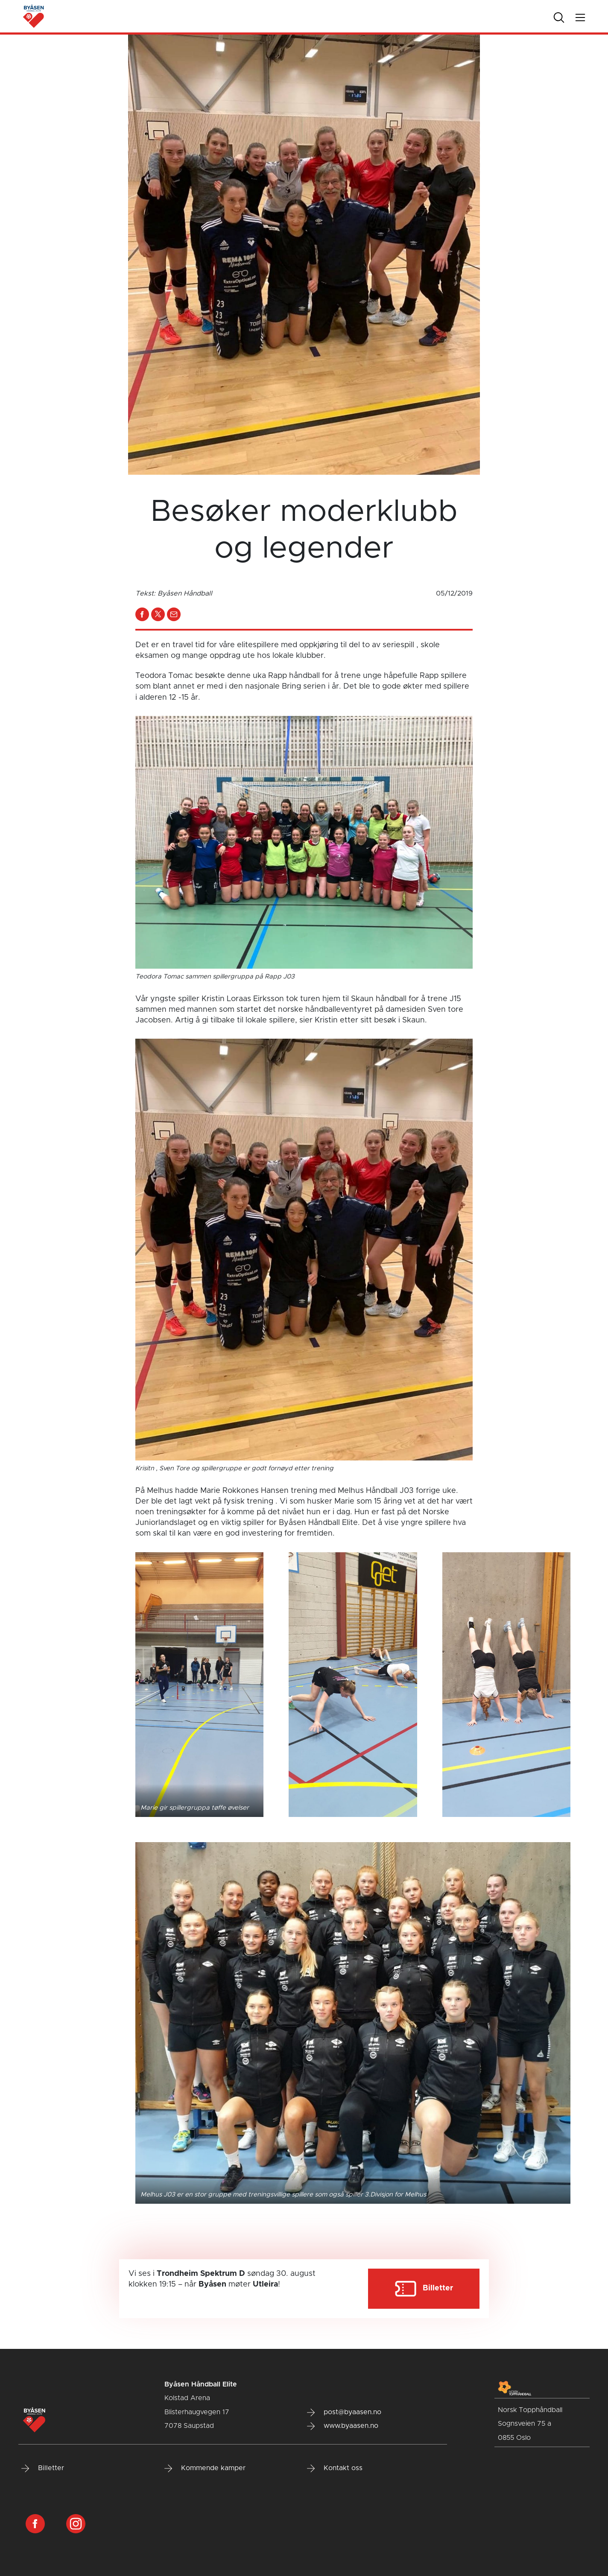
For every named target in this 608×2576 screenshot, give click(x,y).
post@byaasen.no (344, 2412)
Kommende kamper (205, 2468)
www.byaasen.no (342, 2426)
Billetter (42, 2468)
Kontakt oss (334, 2468)
